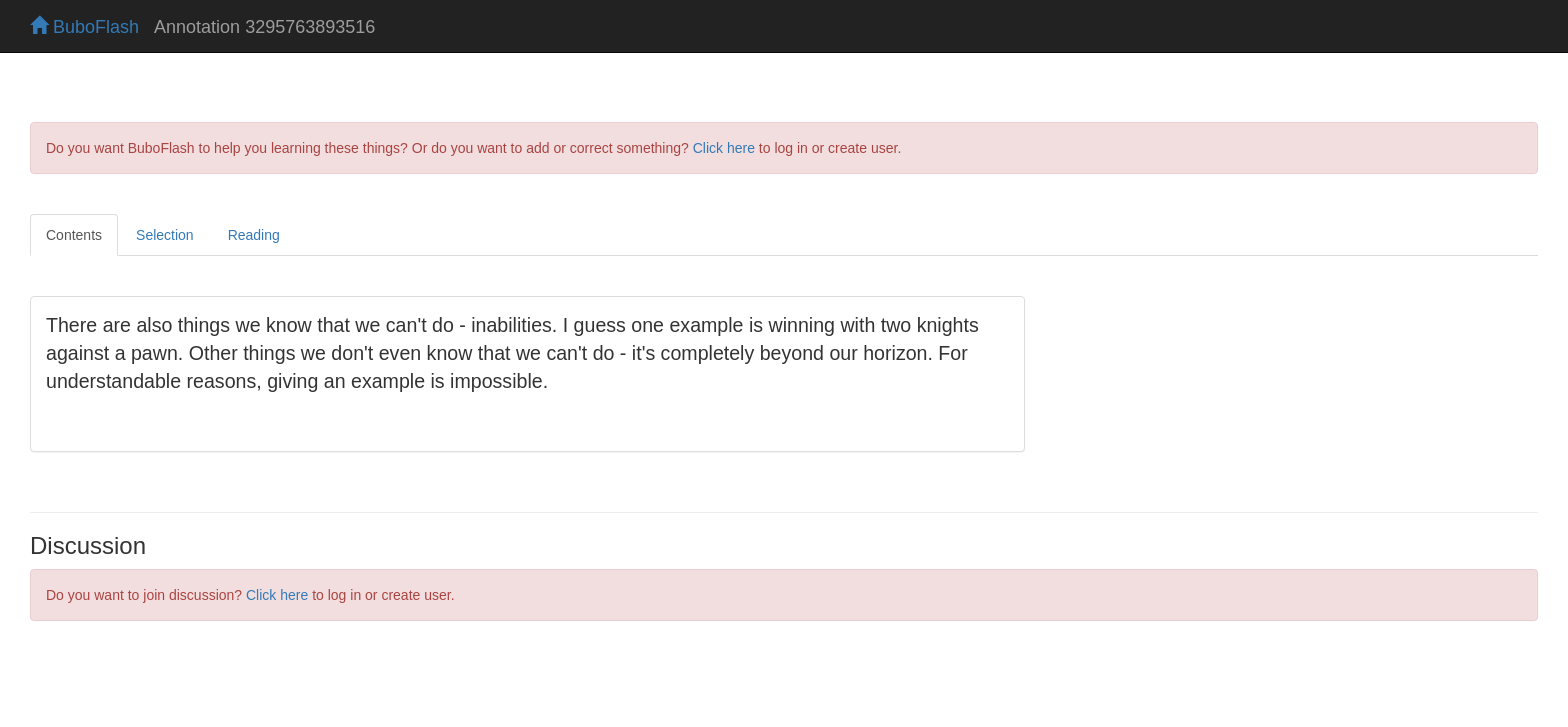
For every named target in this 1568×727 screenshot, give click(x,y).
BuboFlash (84, 27)
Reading (254, 235)
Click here (724, 148)
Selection (165, 235)
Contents (74, 235)
